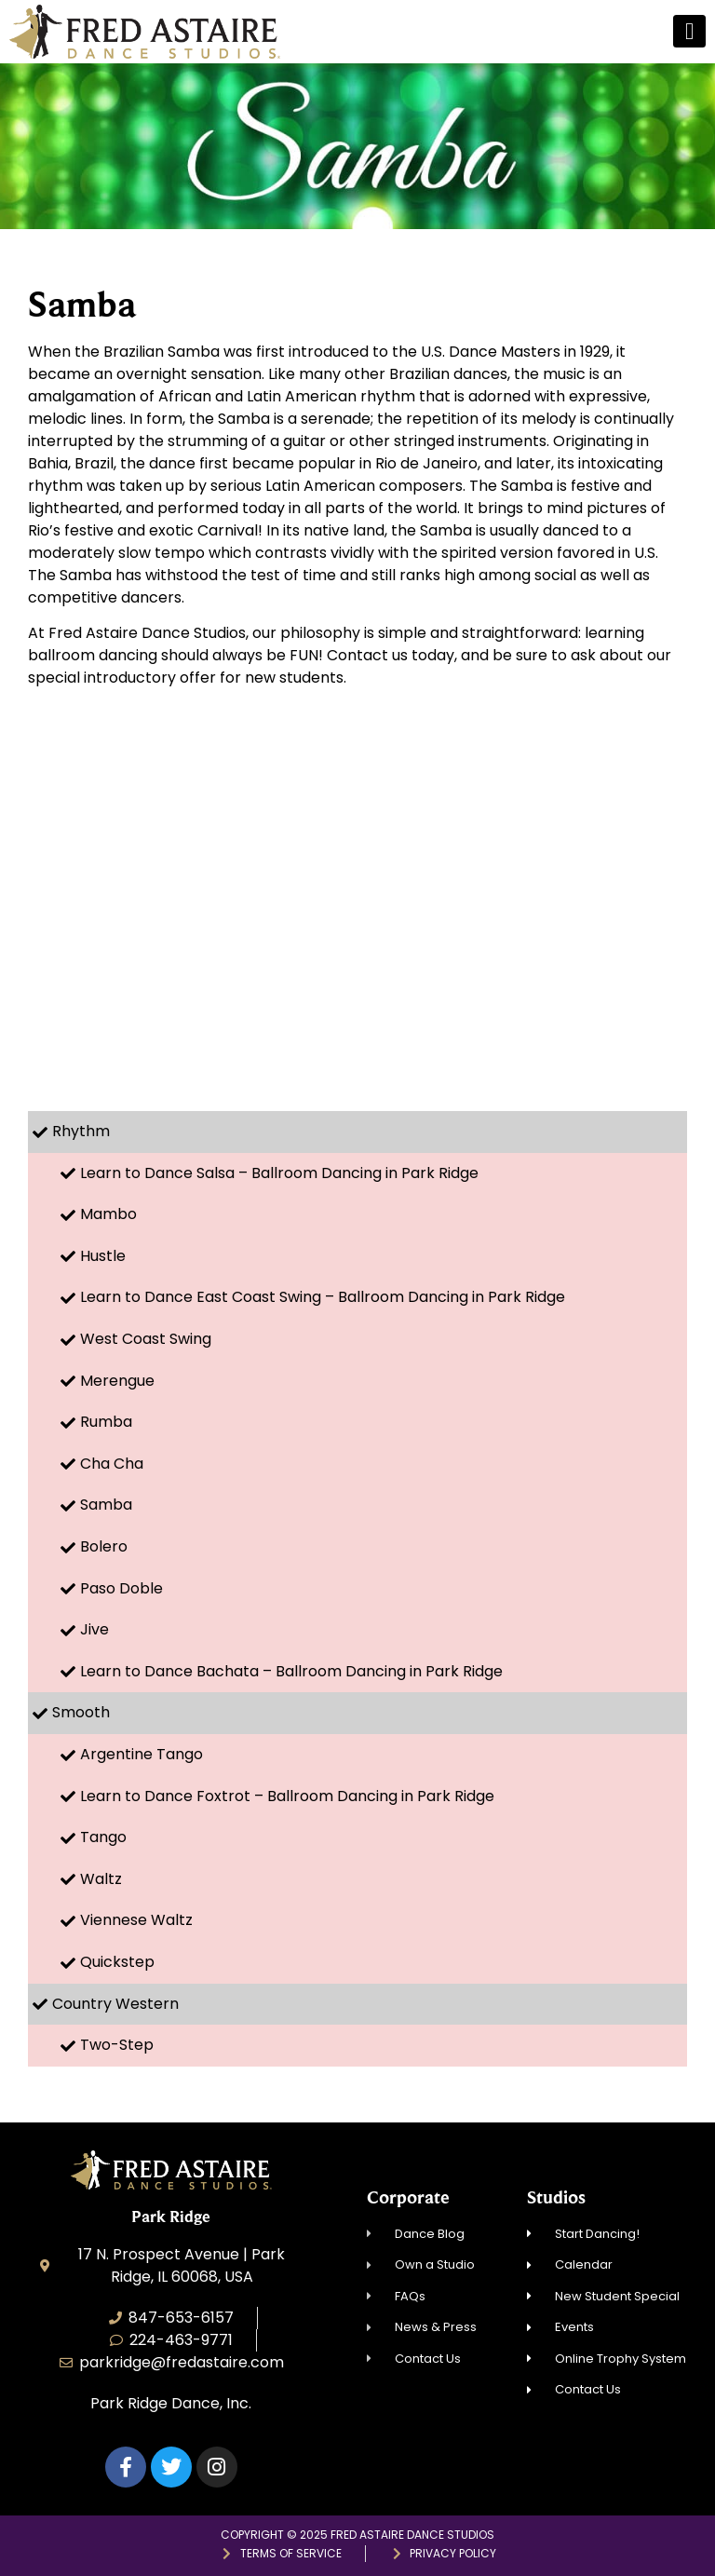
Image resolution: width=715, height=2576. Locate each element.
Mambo (108, 1214)
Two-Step (117, 2044)
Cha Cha (111, 1463)
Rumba (106, 1421)
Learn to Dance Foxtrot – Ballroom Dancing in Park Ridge (287, 1796)
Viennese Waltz (136, 1920)
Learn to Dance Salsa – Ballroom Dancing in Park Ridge (279, 1173)
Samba (106, 1504)
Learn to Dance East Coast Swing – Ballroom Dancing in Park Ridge (322, 1297)
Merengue (117, 1380)
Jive (94, 1629)
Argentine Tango (141, 1754)
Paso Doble (121, 1588)
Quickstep (117, 1962)
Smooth (81, 1712)
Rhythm (81, 1131)
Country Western (115, 2003)
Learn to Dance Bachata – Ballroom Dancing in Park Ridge (291, 1671)
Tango (103, 1837)
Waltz (101, 1879)
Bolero (104, 1546)
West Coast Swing (145, 1338)
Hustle (103, 1256)
